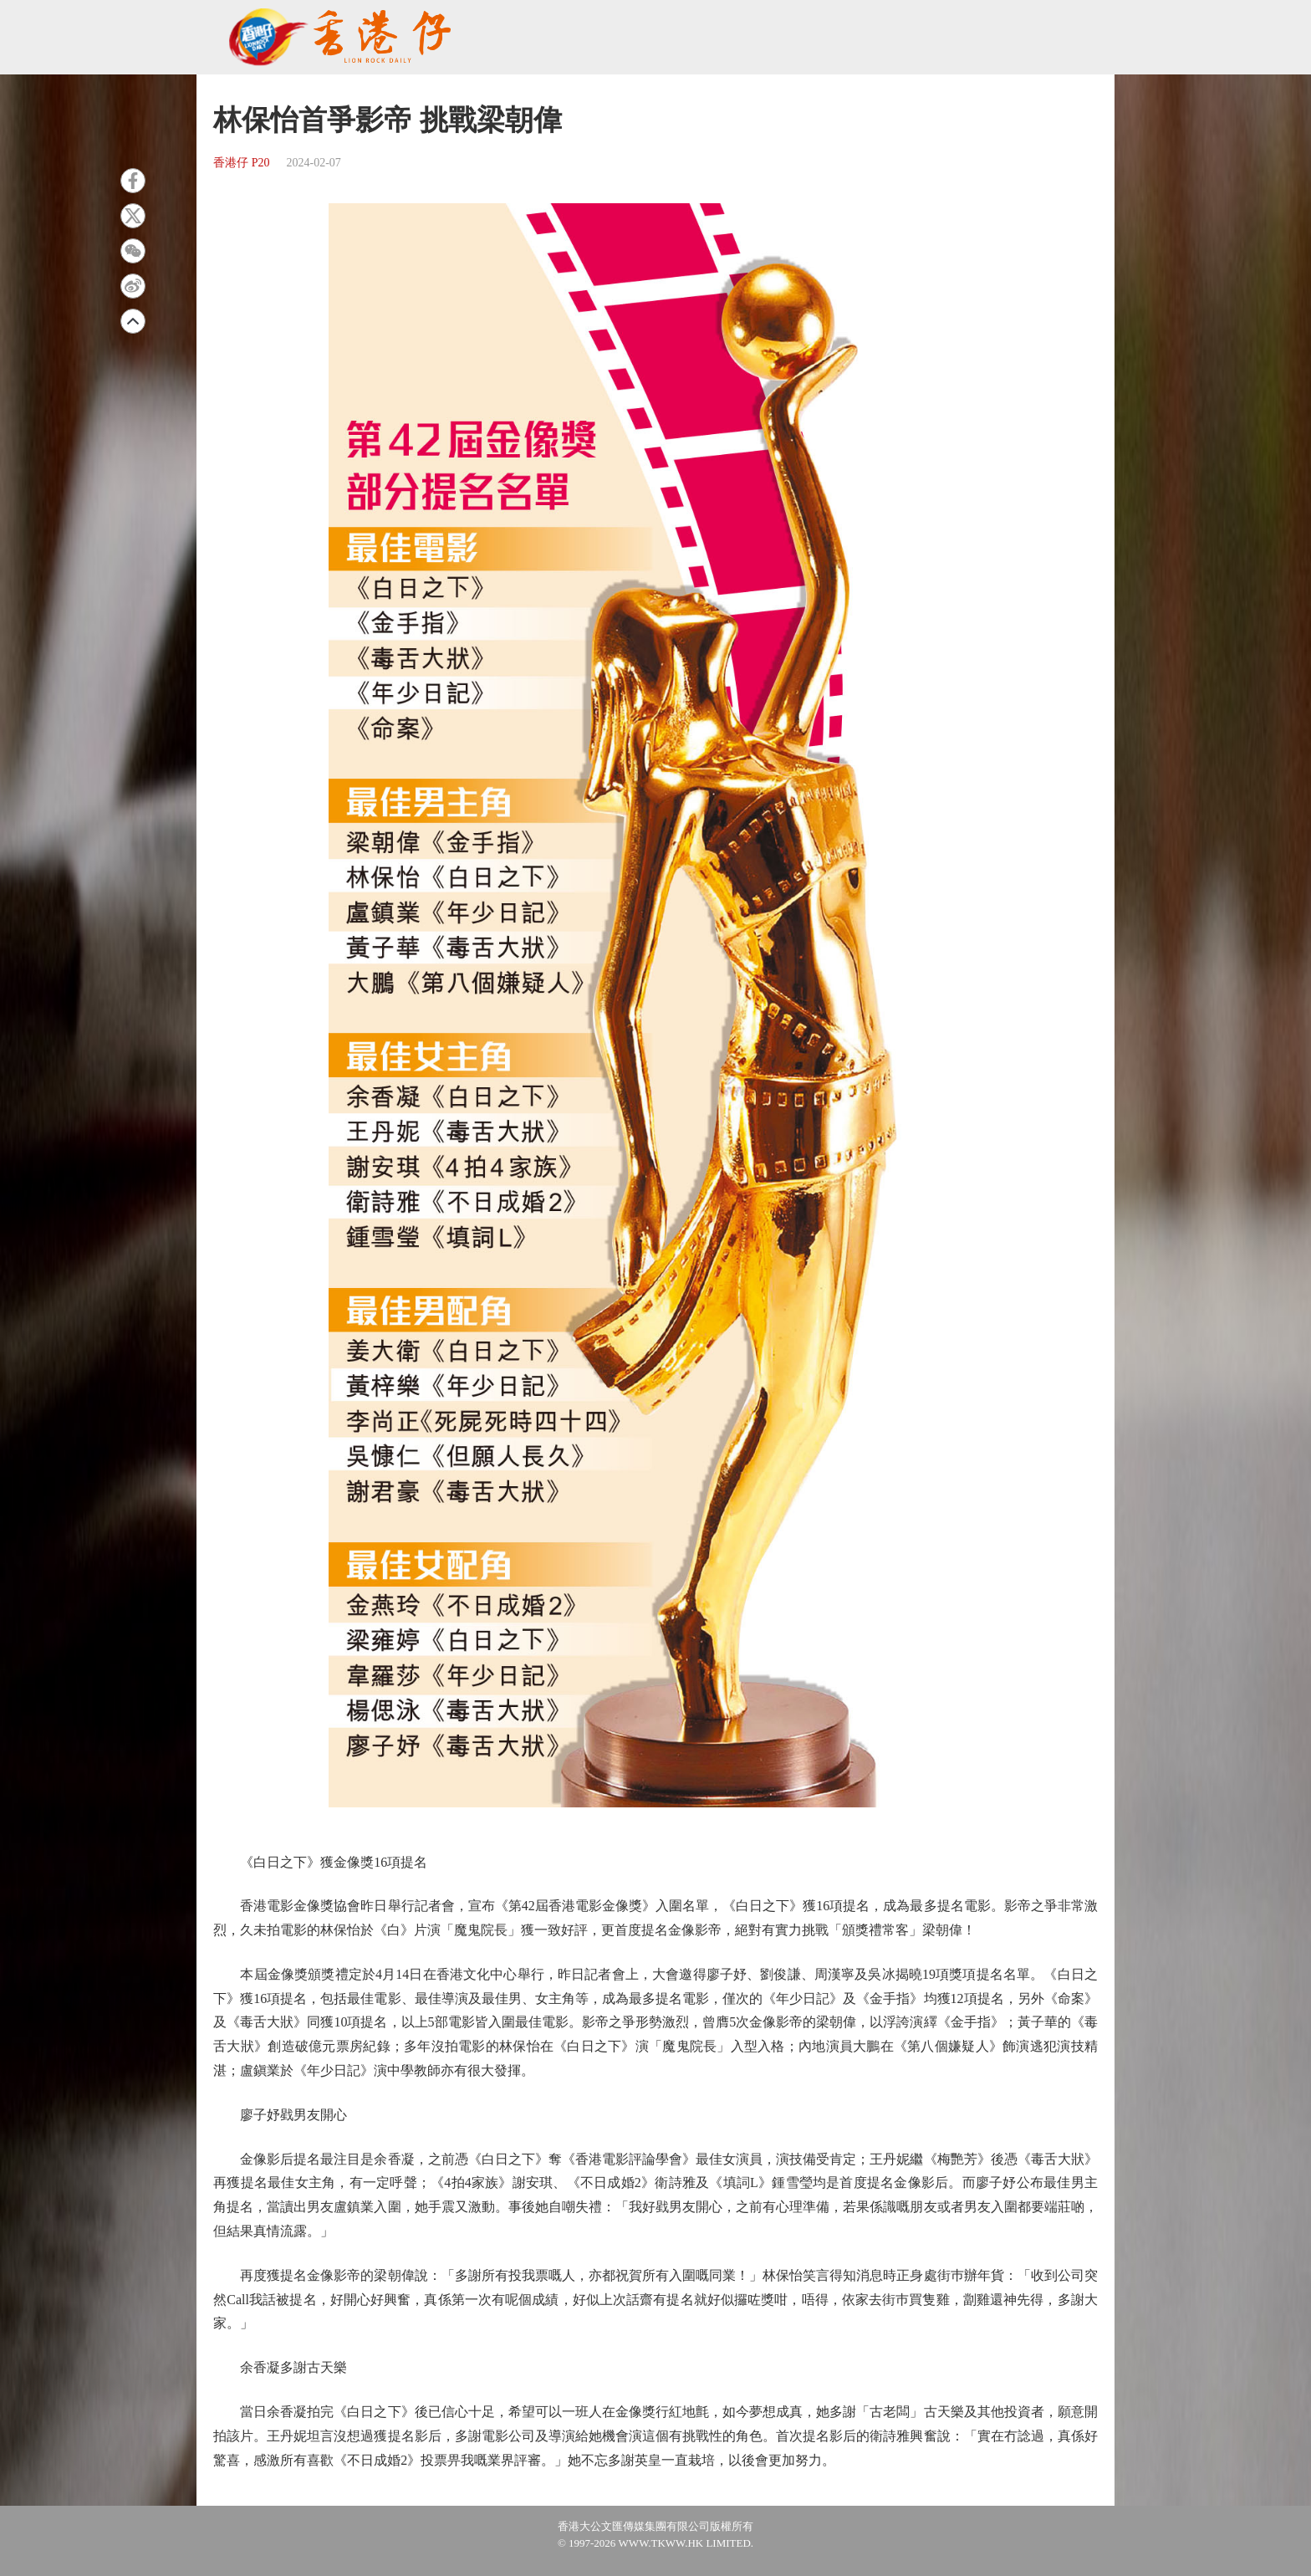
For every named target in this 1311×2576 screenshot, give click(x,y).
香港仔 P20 (241, 162)
